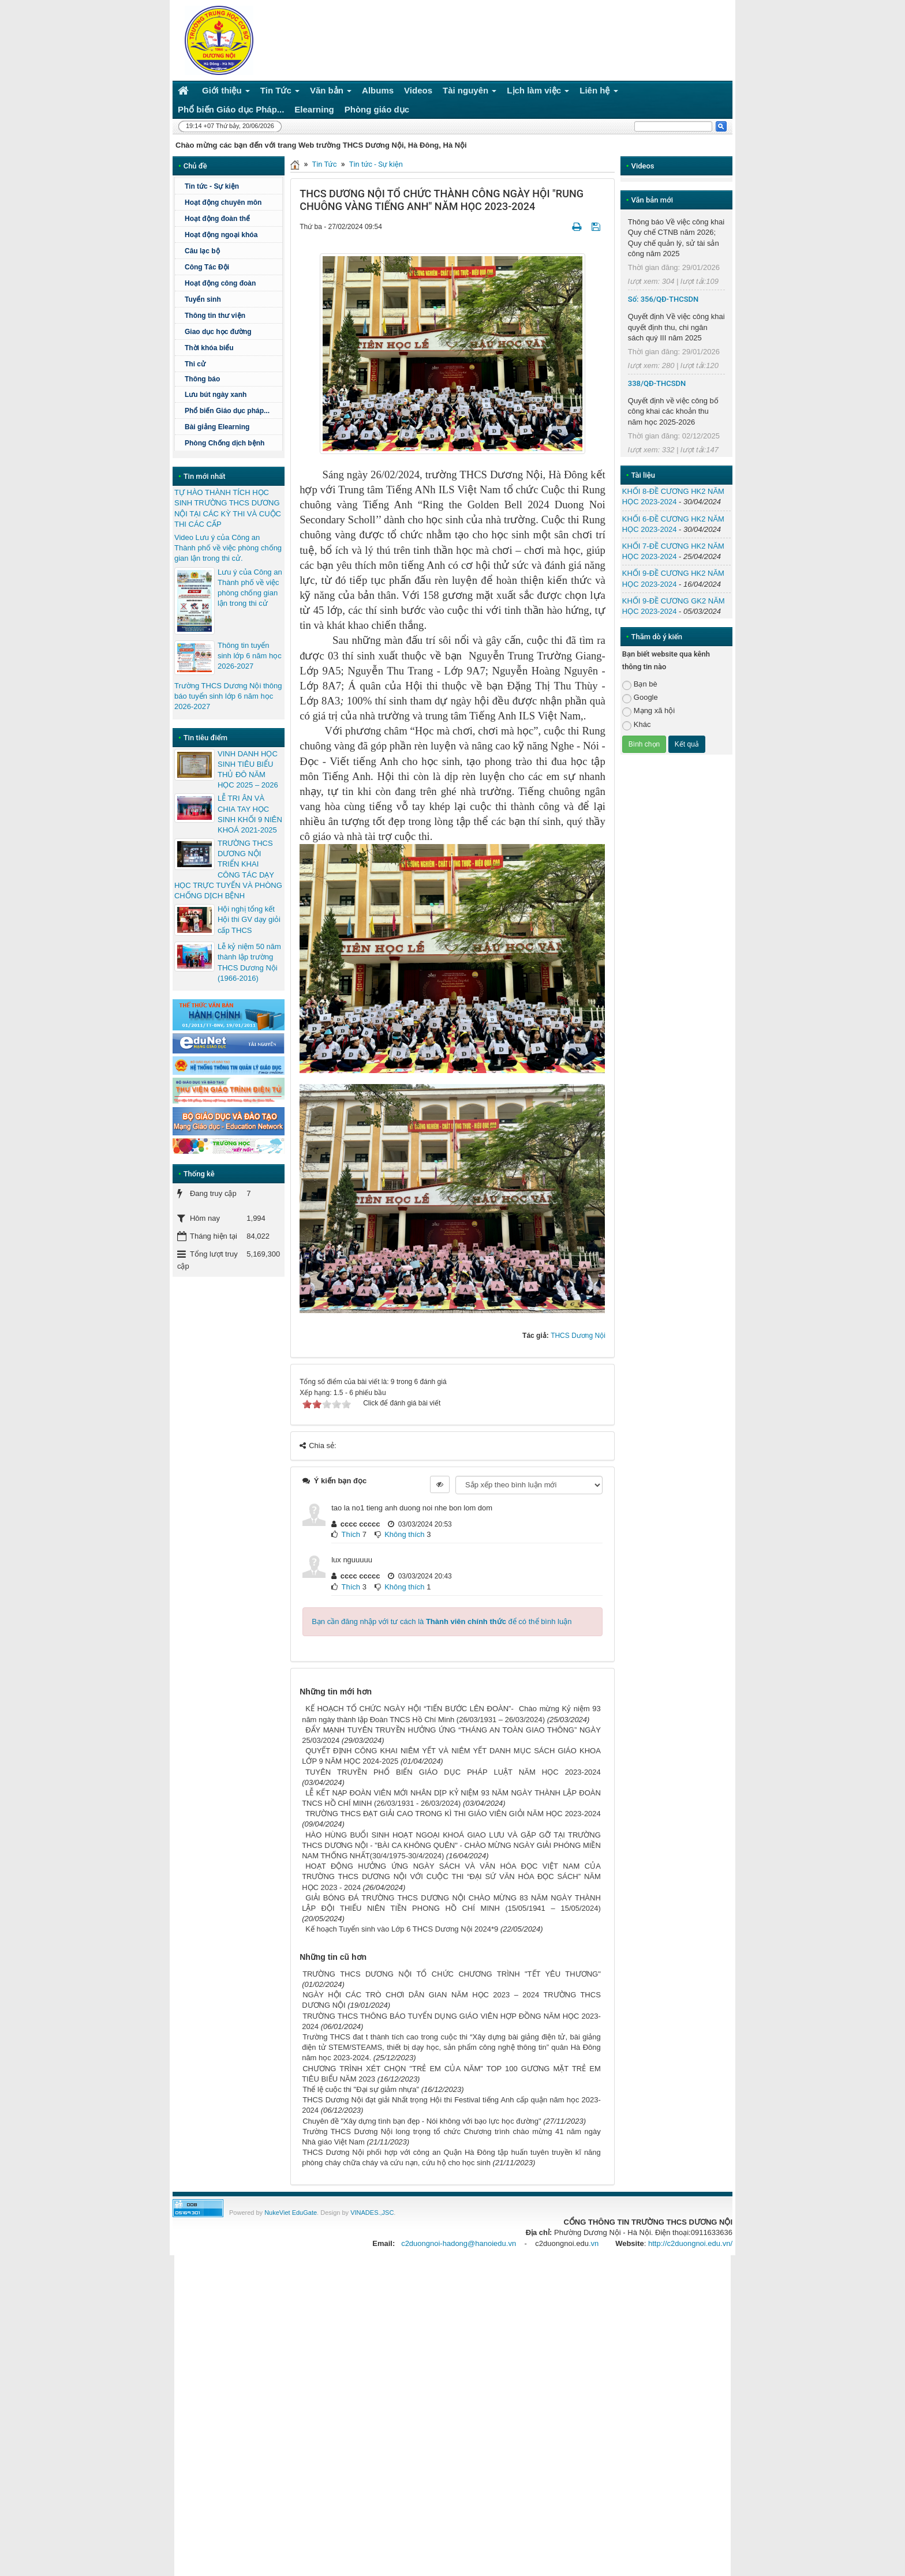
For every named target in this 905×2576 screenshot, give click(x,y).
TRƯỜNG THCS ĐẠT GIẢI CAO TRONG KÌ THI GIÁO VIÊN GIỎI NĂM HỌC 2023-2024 (453, 1813)
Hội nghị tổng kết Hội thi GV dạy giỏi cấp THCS (249, 919)
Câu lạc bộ (202, 251)
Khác (636, 725)
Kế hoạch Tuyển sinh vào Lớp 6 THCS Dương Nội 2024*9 (401, 1929)
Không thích (404, 1534)
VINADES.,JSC (372, 2212)
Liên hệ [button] (598, 92)
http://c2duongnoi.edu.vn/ (690, 2243)
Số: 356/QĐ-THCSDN (663, 299)
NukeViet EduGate (290, 2212)
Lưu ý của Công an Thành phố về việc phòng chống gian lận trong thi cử (250, 588)
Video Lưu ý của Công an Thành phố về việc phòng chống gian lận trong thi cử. (228, 548)
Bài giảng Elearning (217, 427)
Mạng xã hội (648, 711)
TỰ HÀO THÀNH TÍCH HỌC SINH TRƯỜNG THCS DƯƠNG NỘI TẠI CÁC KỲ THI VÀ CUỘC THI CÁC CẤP (227, 508)
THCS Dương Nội (578, 1336)
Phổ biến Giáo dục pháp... (232, 411)
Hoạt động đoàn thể (217, 219)
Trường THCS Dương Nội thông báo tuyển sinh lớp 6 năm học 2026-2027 (228, 696)
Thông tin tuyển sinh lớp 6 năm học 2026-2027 (250, 655)
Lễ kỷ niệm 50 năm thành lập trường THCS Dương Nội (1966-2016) (249, 962)
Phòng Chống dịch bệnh (232, 443)
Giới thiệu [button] (226, 92)
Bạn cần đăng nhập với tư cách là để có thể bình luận (441, 1621)
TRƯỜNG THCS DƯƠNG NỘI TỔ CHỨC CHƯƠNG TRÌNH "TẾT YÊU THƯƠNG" (451, 1974)
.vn (594, 2243)
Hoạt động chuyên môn (232, 202)
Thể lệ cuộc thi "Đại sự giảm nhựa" (360, 2089)
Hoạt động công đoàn (220, 283)
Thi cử (195, 364)
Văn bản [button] (330, 92)
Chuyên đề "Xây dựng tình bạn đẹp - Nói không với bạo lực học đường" (421, 2121)
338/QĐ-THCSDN (657, 383)
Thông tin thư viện (215, 316)
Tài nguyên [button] (470, 92)
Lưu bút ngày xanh (215, 395)
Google (640, 698)
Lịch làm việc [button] (538, 92)
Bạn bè (639, 684)
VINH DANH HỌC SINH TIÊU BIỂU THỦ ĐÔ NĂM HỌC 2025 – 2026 (248, 769)
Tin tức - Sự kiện (376, 164)
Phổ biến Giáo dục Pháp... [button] (231, 109)
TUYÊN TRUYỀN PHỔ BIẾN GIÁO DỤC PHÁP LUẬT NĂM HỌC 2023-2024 (453, 1772)
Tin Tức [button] (280, 92)
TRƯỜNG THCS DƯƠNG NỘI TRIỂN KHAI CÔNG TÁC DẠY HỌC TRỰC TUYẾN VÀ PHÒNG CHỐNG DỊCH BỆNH (228, 869)
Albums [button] (378, 90)
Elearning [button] (314, 109)
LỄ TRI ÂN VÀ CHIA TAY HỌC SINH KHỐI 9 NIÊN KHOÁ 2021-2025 (250, 814)
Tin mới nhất (205, 476)
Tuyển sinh (203, 299)
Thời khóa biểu (209, 348)
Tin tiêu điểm (205, 737)
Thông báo (232, 379)
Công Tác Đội (207, 267)
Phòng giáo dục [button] (377, 109)
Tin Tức (324, 164)
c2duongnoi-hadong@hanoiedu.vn (458, 2243)
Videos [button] (418, 90)
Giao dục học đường (218, 332)
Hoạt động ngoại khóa (221, 235)
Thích (351, 1534)
